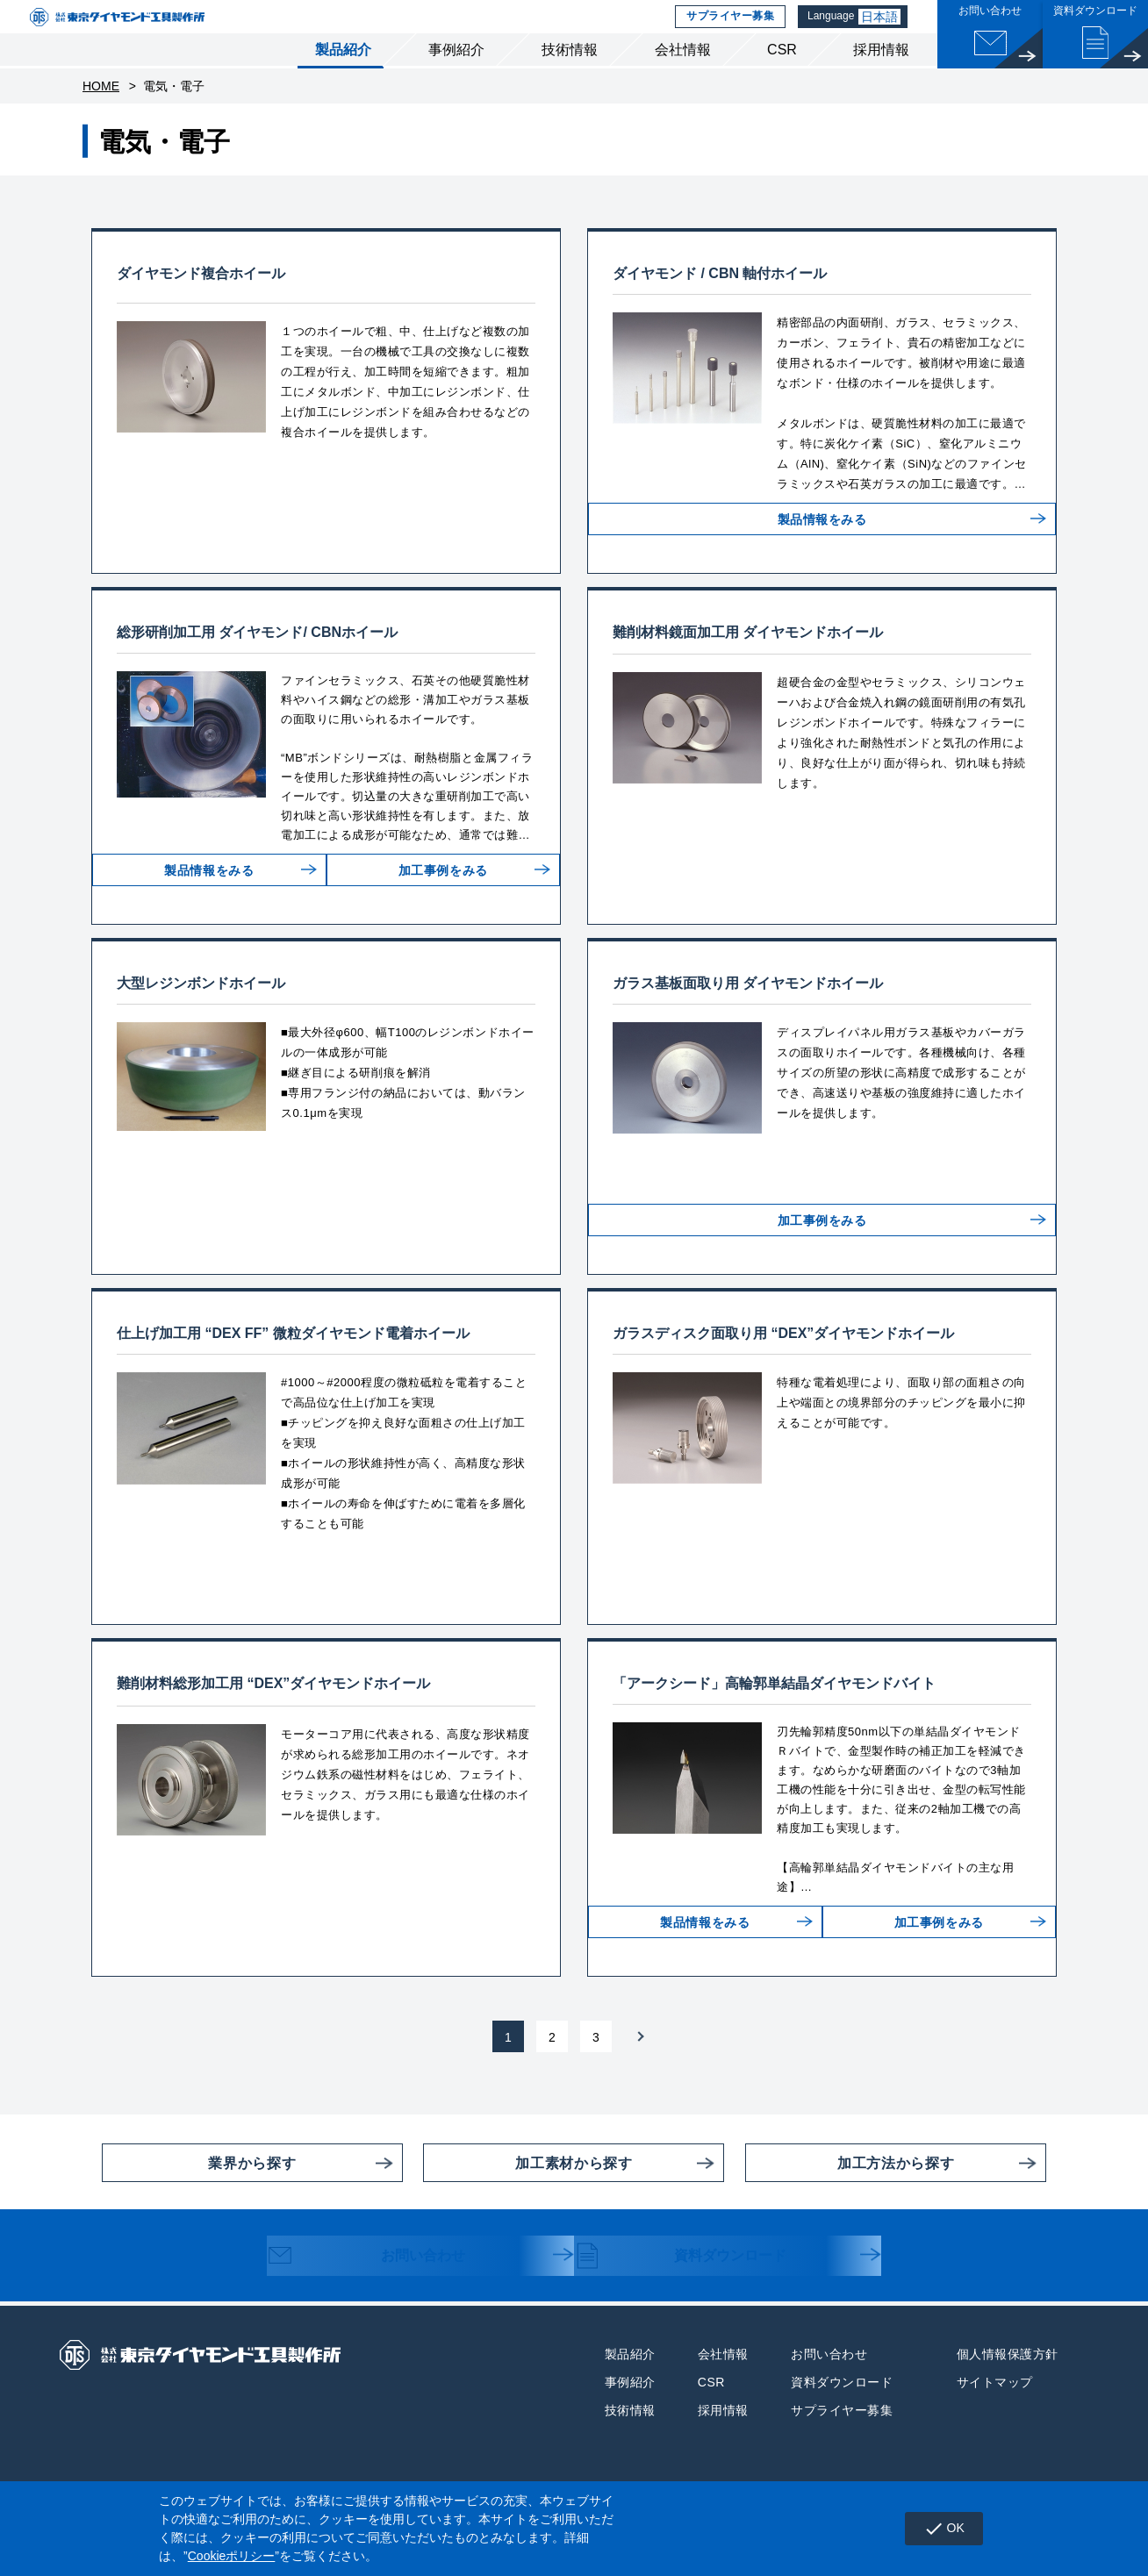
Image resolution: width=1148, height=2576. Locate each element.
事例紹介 (456, 77)
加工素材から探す (527, 2190)
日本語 (883, 31)
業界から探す (199, 2190)
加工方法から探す (849, 2190)
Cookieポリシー (232, 2556)
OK (937, 2528)
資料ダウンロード (698, 2285)
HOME (101, 114)
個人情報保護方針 (1007, 2382)
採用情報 (881, 77)
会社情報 (683, 77)
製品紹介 (343, 77)
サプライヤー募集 (728, 30)
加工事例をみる (436, 912)
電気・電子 (173, 114)
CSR (782, 77)
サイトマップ (995, 2410)
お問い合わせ (382, 2285)
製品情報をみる (822, 561)
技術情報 (570, 77)
